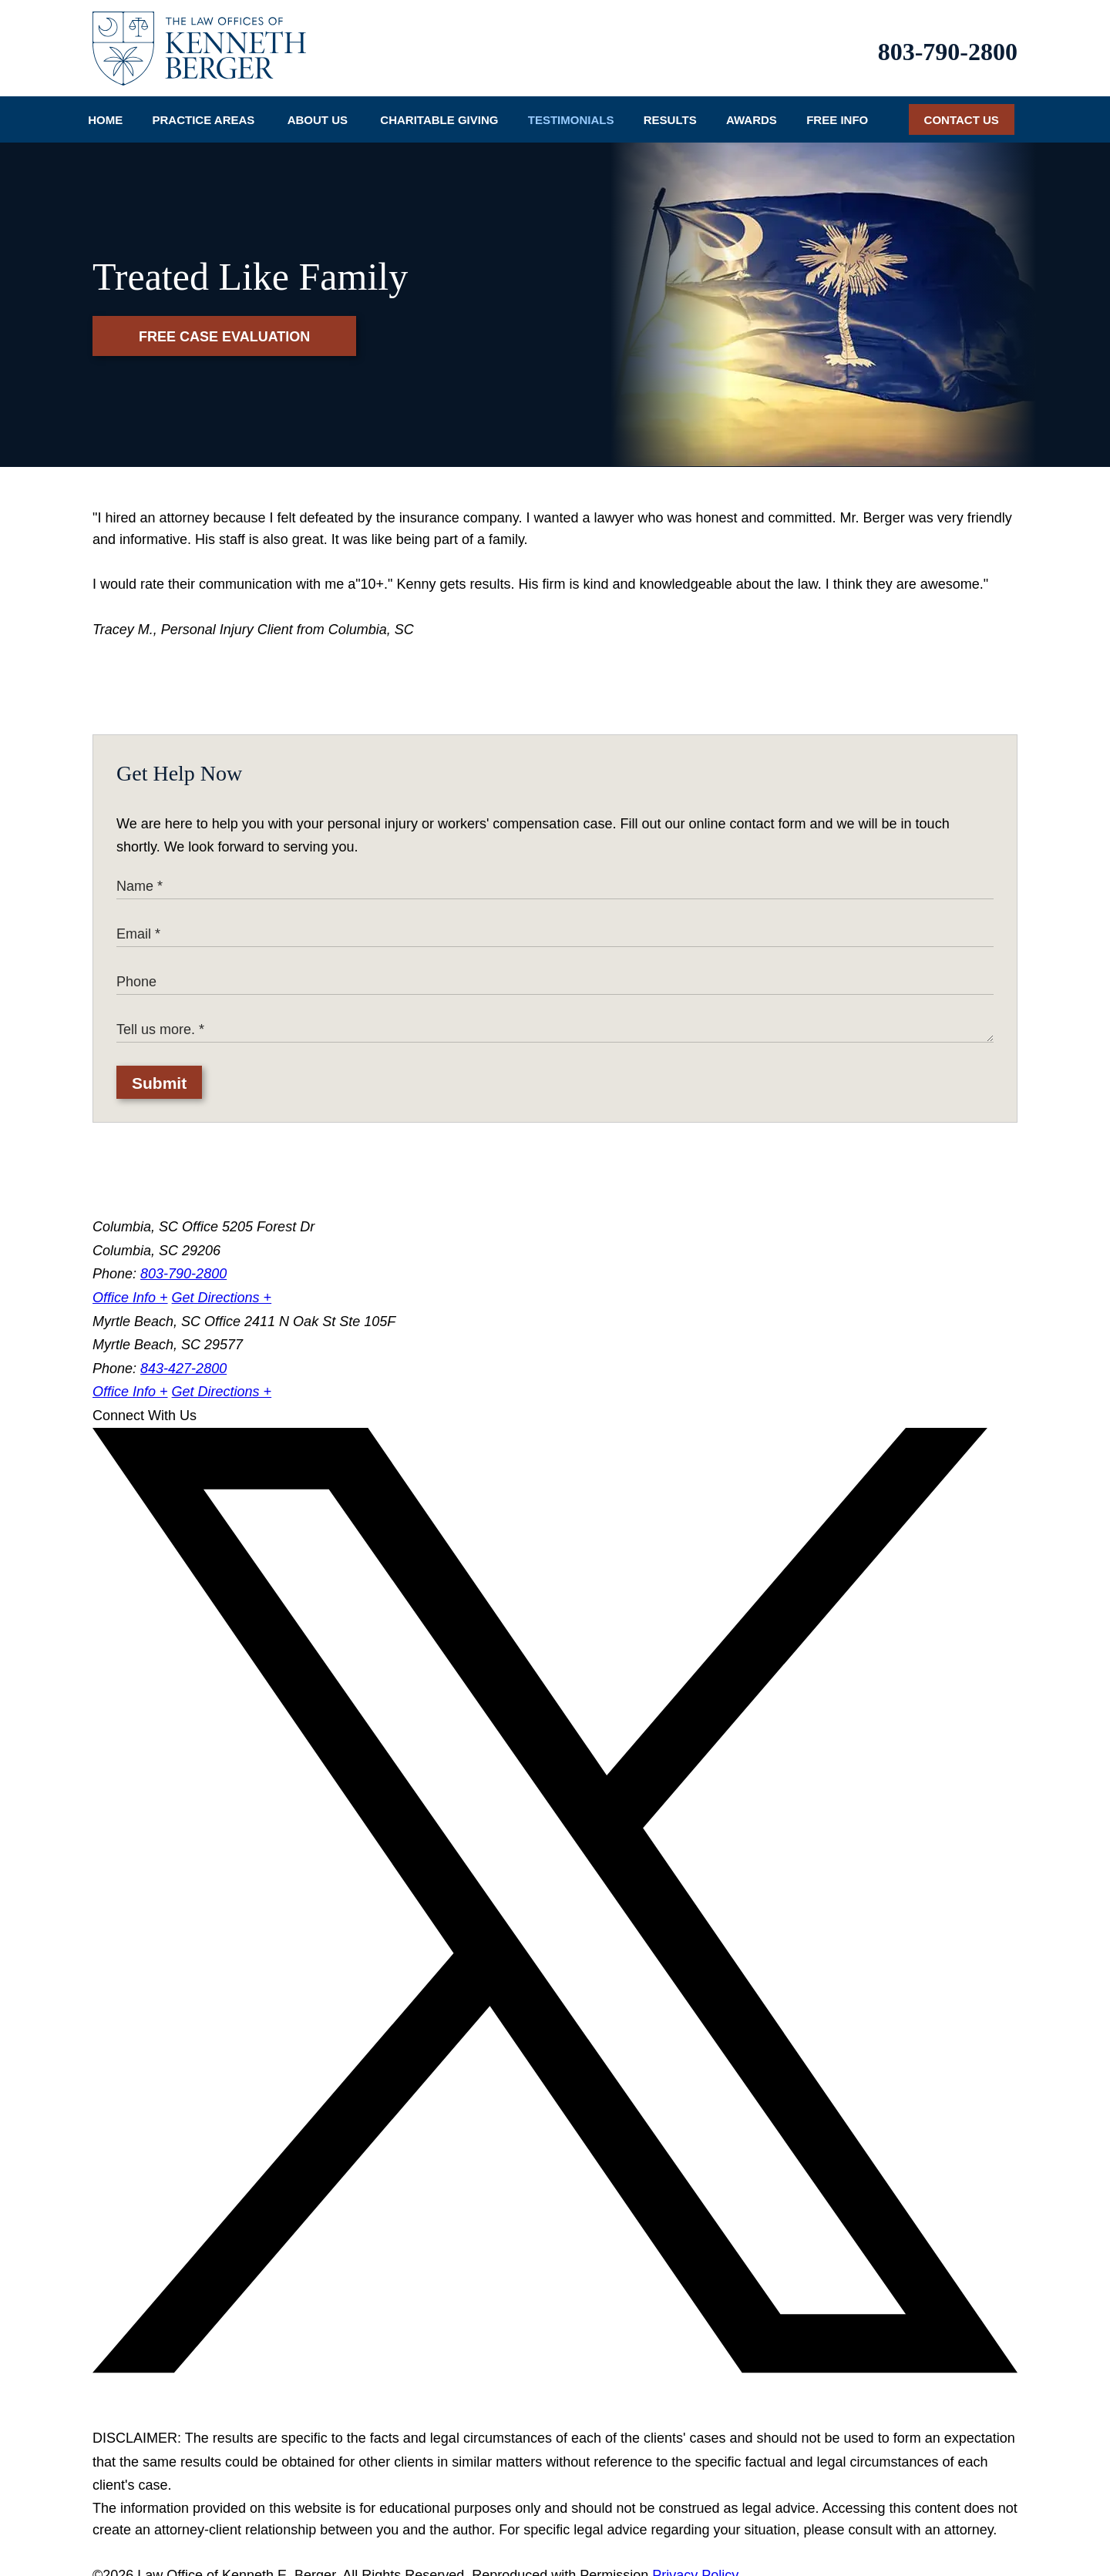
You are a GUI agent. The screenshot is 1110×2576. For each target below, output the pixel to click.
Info (837, 109)
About (318, 109)
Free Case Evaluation (224, 326)
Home (105, 109)
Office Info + (130, 1286)
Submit (159, 1071)
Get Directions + (222, 1286)
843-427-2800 (183, 1357)
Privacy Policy (695, 2563)
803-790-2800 (948, 45)
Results (670, 109)
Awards (751, 109)
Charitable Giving (439, 109)
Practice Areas (204, 109)
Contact (961, 109)
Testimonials (571, 109)
